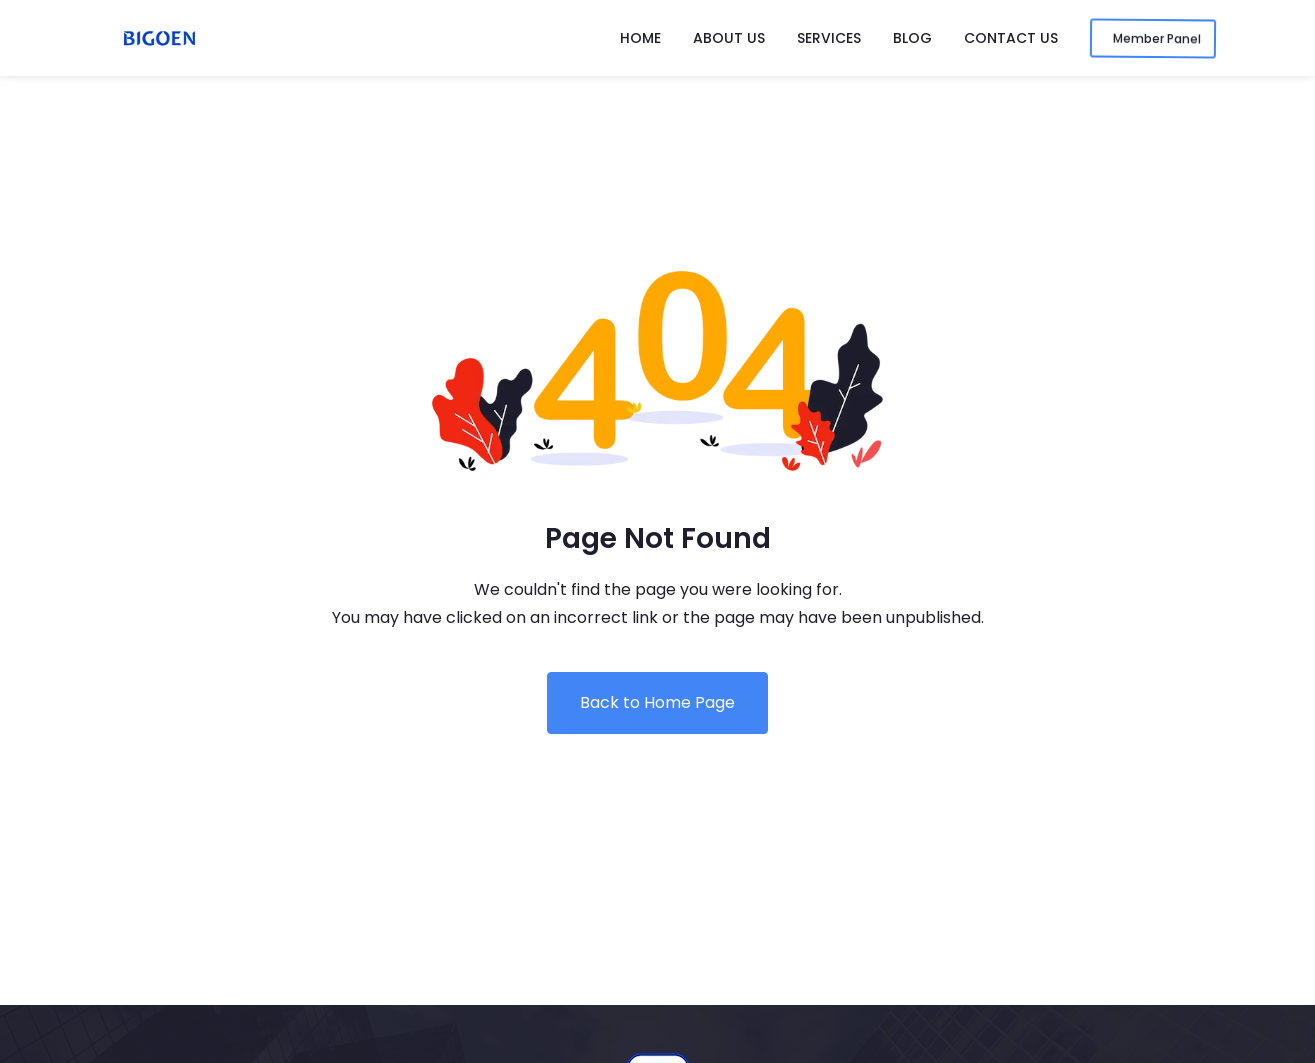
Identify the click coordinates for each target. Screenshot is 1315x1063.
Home (640, 38)
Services (829, 38)
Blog (912, 38)
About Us (729, 38)
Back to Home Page (657, 702)
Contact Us (1011, 38)
